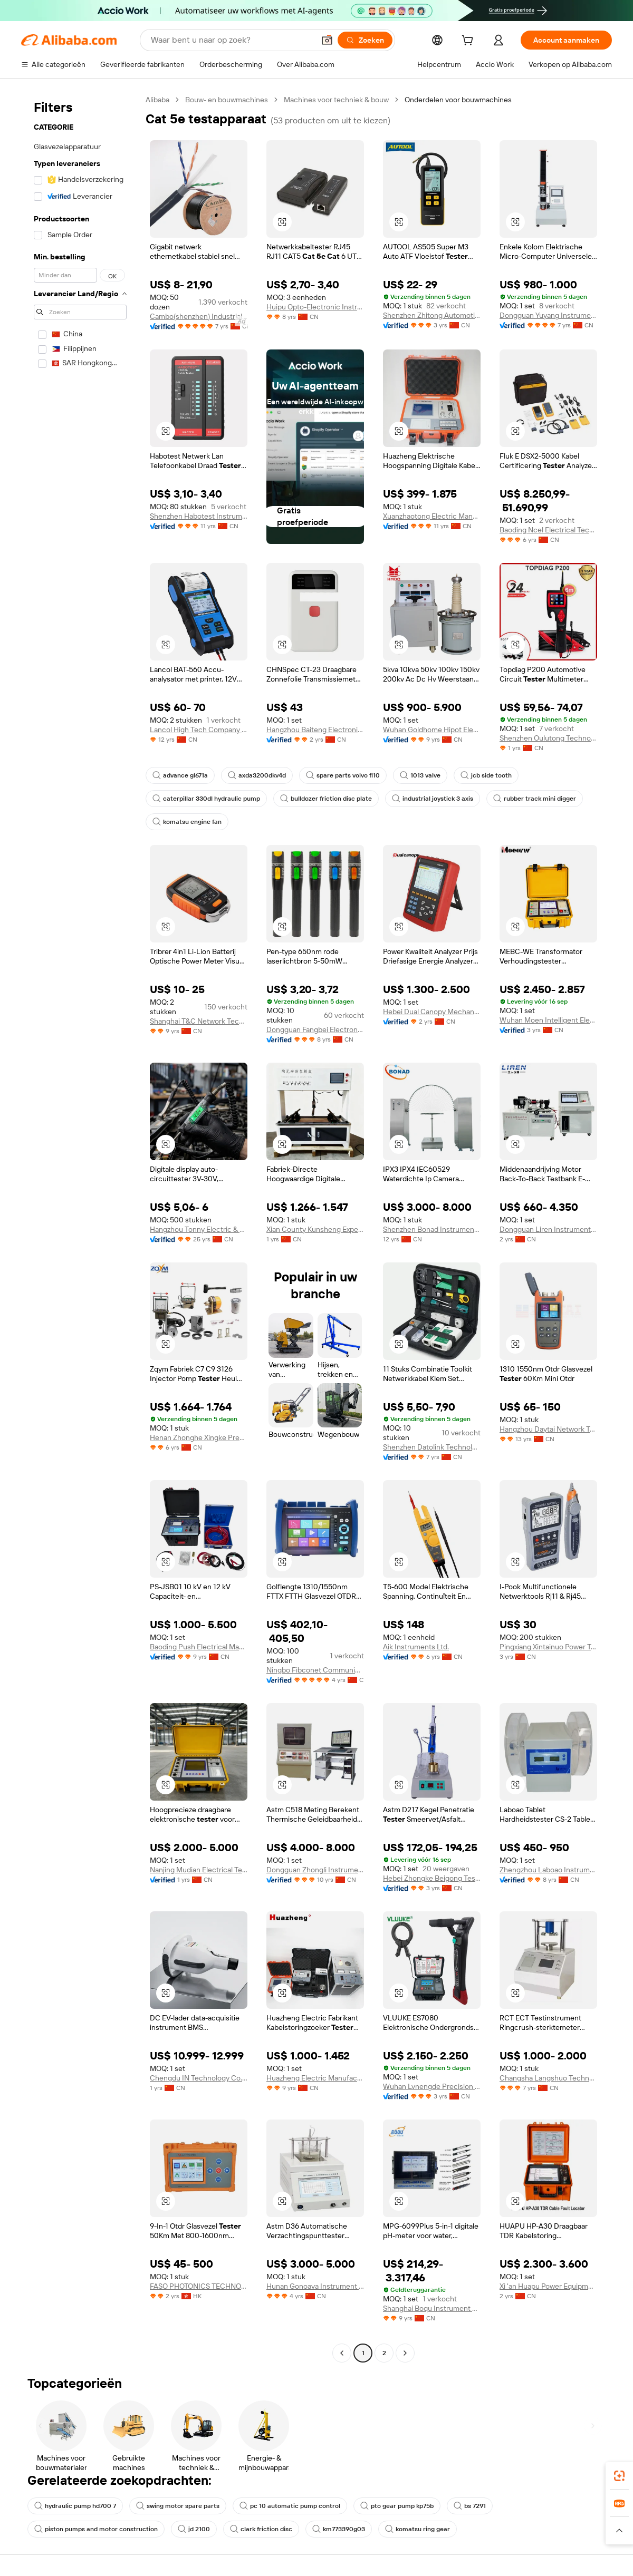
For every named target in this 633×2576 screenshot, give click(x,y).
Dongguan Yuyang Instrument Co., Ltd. (548, 315)
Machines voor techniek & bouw (336, 99)
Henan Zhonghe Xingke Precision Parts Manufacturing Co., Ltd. (198, 1437)
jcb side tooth (486, 775)
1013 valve (420, 775)
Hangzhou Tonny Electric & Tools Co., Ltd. (198, 1229)
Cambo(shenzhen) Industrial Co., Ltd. (198, 316)
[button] (327, 40)
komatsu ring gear (417, 2529)
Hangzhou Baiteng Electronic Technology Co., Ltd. (315, 729)
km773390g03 (338, 2529)
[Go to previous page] (341, 2353)
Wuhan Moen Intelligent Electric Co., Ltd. (548, 1020)
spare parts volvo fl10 (343, 775)
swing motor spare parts (177, 2506)
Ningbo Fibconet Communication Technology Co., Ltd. (315, 1670)
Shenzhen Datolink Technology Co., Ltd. (432, 1447)
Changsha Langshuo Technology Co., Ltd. (548, 2078)
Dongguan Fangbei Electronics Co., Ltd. (315, 1029)
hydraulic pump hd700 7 (75, 2506)
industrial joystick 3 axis (432, 798)
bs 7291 (470, 2506)
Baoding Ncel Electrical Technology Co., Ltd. (548, 530)
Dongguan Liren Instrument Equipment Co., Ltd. (548, 1229)
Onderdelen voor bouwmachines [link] (458, 99)
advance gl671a (180, 775)
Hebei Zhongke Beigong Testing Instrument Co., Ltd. (432, 1878)
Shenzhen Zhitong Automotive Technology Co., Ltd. (432, 315)
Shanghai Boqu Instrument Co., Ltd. (432, 2308)
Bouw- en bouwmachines (226, 99)
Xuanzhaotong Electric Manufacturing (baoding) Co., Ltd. (432, 516)
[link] (619, 2476)
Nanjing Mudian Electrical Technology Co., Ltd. (198, 1869)
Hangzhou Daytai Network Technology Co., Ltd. (548, 1429)
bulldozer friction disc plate (326, 798)
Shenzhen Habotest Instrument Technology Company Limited (198, 516)
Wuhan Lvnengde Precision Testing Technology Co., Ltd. (432, 2086)
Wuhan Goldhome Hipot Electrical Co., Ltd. (432, 729)
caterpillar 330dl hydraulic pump (206, 798)
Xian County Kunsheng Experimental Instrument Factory (315, 1229)
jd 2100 (194, 2529)
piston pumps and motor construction (96, 2529)
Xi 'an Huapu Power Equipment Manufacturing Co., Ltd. (548, 2286)
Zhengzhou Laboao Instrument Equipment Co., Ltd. (548, 1869)
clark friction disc (261, 2529)
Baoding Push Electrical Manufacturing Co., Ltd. (198, 1646)
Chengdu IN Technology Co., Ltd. (198, 2078)
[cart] (469, 41)
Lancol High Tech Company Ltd (198, 729)
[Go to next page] (405, 2353)
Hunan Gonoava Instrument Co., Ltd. (315, 2286)
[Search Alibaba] (231, 40)
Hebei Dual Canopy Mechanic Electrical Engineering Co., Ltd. (432, 1011)
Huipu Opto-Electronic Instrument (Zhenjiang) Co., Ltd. (315, 307)
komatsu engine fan (187, 822)
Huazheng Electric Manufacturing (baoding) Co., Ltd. (315, 2078)
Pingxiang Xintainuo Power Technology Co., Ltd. (548, 1646)
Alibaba (157, 99)
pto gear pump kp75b (397, 2506)
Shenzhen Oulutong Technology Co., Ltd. (548, 738)
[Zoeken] (365, 40)
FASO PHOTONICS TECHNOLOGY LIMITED (198, 2286)
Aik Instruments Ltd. (416, 1646)
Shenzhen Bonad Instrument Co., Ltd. (432, 1229)
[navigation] (80, 1228)
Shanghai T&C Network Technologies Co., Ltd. (198, 1021)
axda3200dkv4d (257, 775)
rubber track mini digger (534, 798)
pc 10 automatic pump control (289, 2506)
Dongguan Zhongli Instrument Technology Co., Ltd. (315, 1869)
